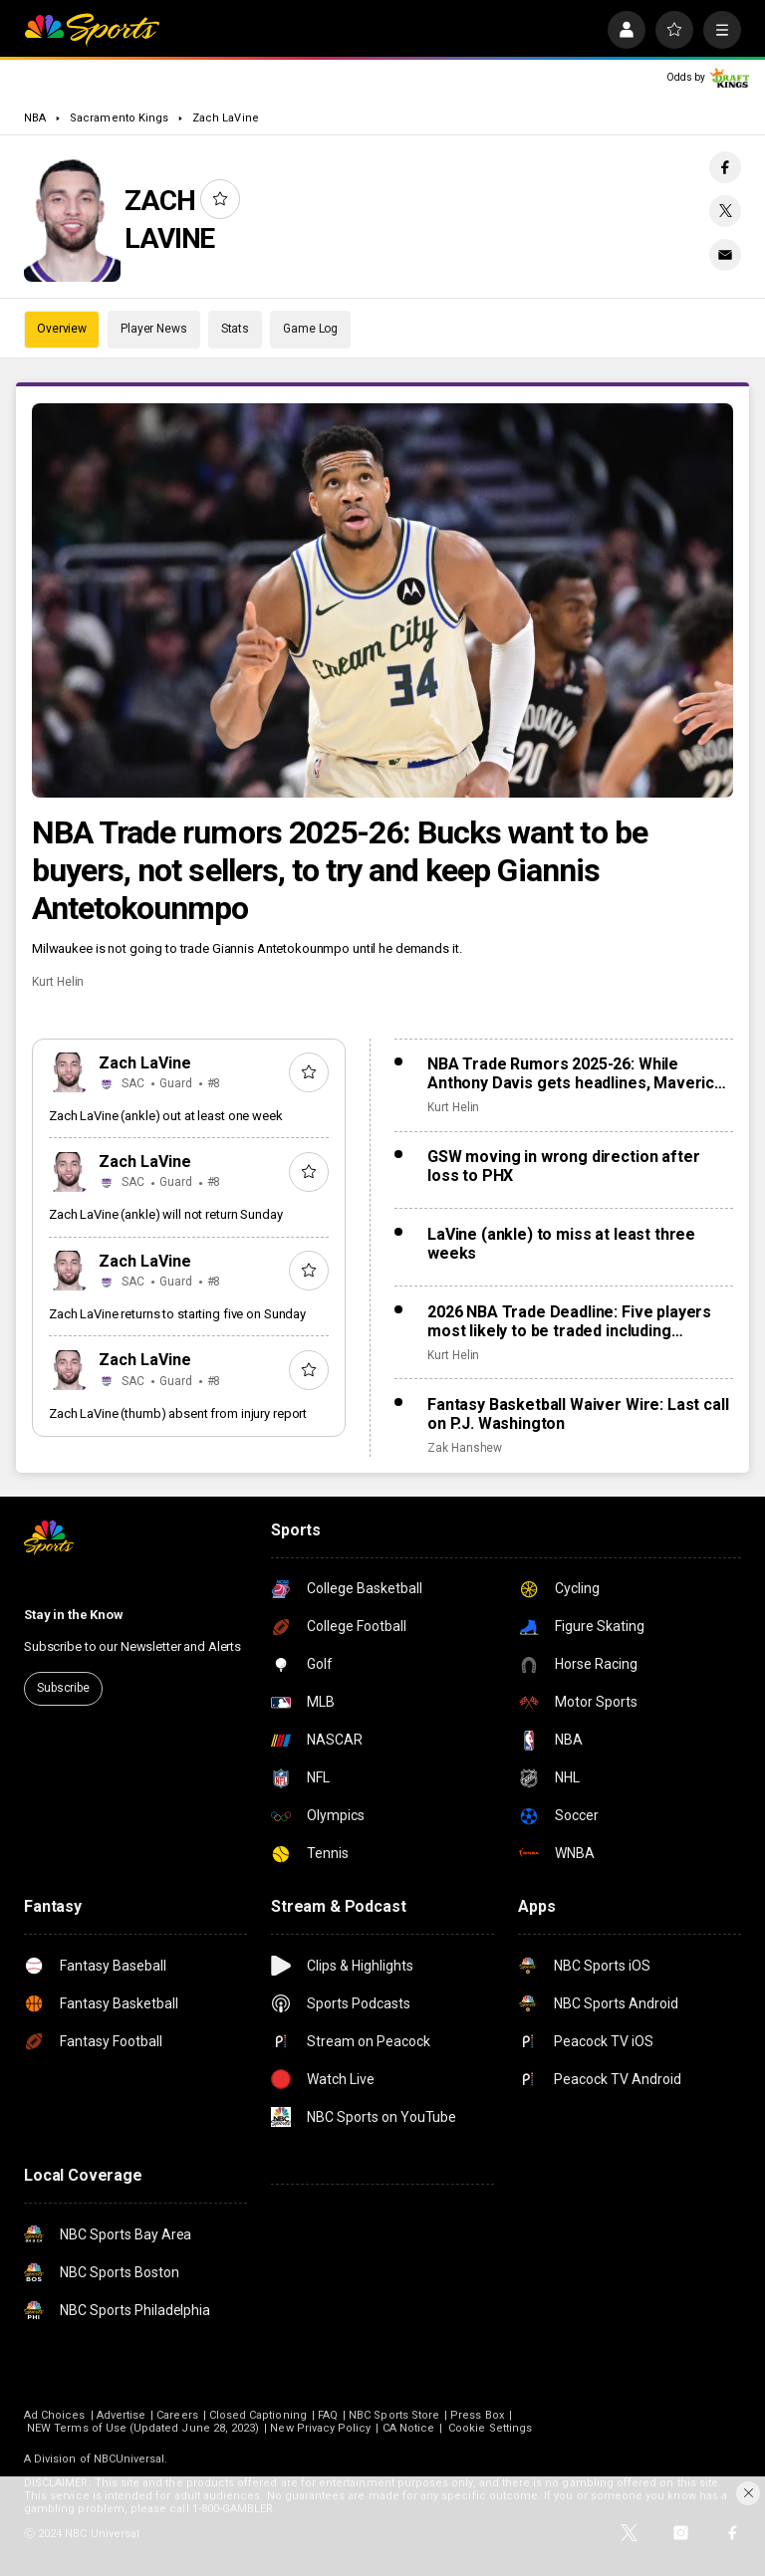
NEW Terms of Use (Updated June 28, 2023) (143, 2428)
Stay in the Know (74, 1614)
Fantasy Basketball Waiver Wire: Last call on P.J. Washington (577, 1414)
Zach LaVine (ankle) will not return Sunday (166, 1214)
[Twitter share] (725, 211)
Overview (62, 329)
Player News (154, 329)
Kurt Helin (58, 982)
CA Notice (408, 2428)
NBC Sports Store (394, 2415)
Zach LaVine (225, 118)
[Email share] (725, 255)
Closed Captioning (258, 2415)
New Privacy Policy (320, 2428)
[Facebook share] (725, 167)
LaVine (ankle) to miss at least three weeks (561, 1244)
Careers (176, 2415)
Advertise (121, 2415)
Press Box (477, 2415)
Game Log (310, 329)
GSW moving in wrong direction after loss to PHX (563, 1166)
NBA (35, 118)
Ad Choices (55, 2415)
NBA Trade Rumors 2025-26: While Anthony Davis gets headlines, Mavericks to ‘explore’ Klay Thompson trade (579, 1073)
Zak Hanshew (464, 1448)
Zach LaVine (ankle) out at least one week (166, 1115)
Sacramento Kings (119, 118)
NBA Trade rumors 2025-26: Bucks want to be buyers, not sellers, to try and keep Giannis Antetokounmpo (339, 870)
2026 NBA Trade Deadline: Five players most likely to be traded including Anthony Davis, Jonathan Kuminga (569, 1321)
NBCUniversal (129, 2459)
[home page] (91, 30)
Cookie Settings (490, 2428)
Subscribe (63, 1688)
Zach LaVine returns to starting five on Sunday (177, 1313)
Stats (235, 329)
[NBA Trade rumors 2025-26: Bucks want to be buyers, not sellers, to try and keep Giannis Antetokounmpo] (382, 600)
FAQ (328, 2415)
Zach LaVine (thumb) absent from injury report (178, 1413)
